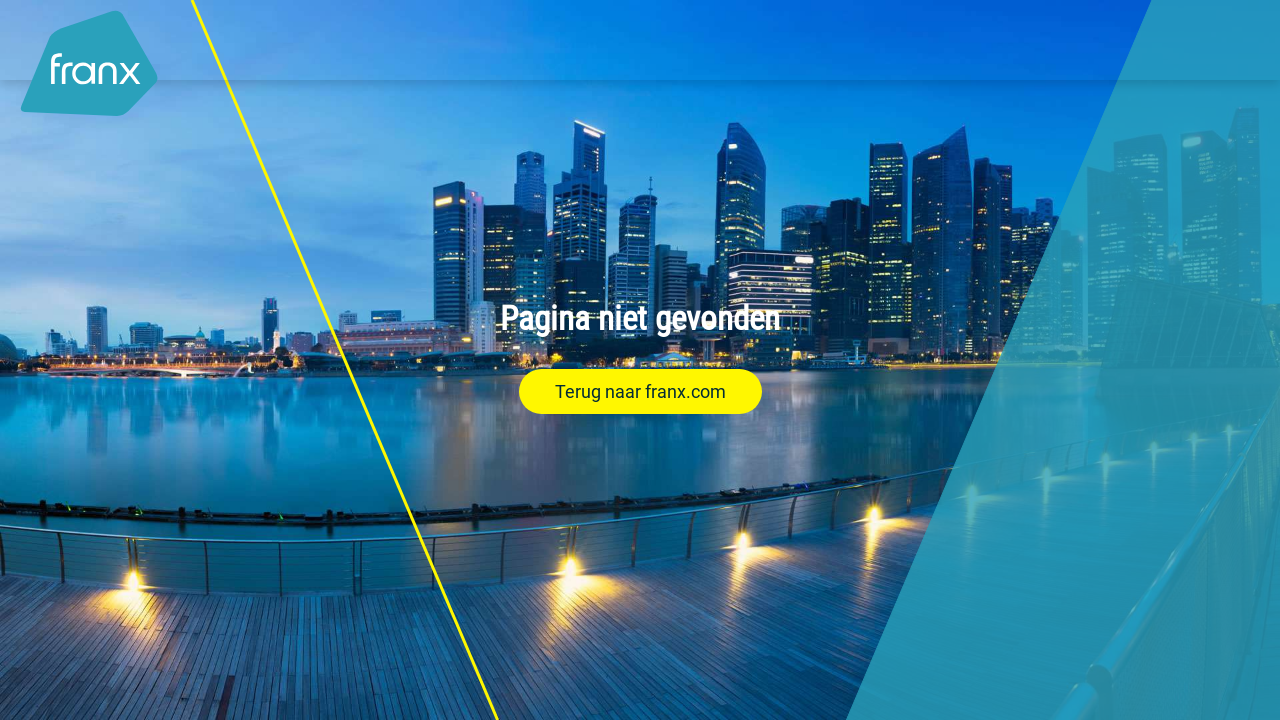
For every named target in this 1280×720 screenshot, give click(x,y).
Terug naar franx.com (640, 391)
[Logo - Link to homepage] (89, 53)
